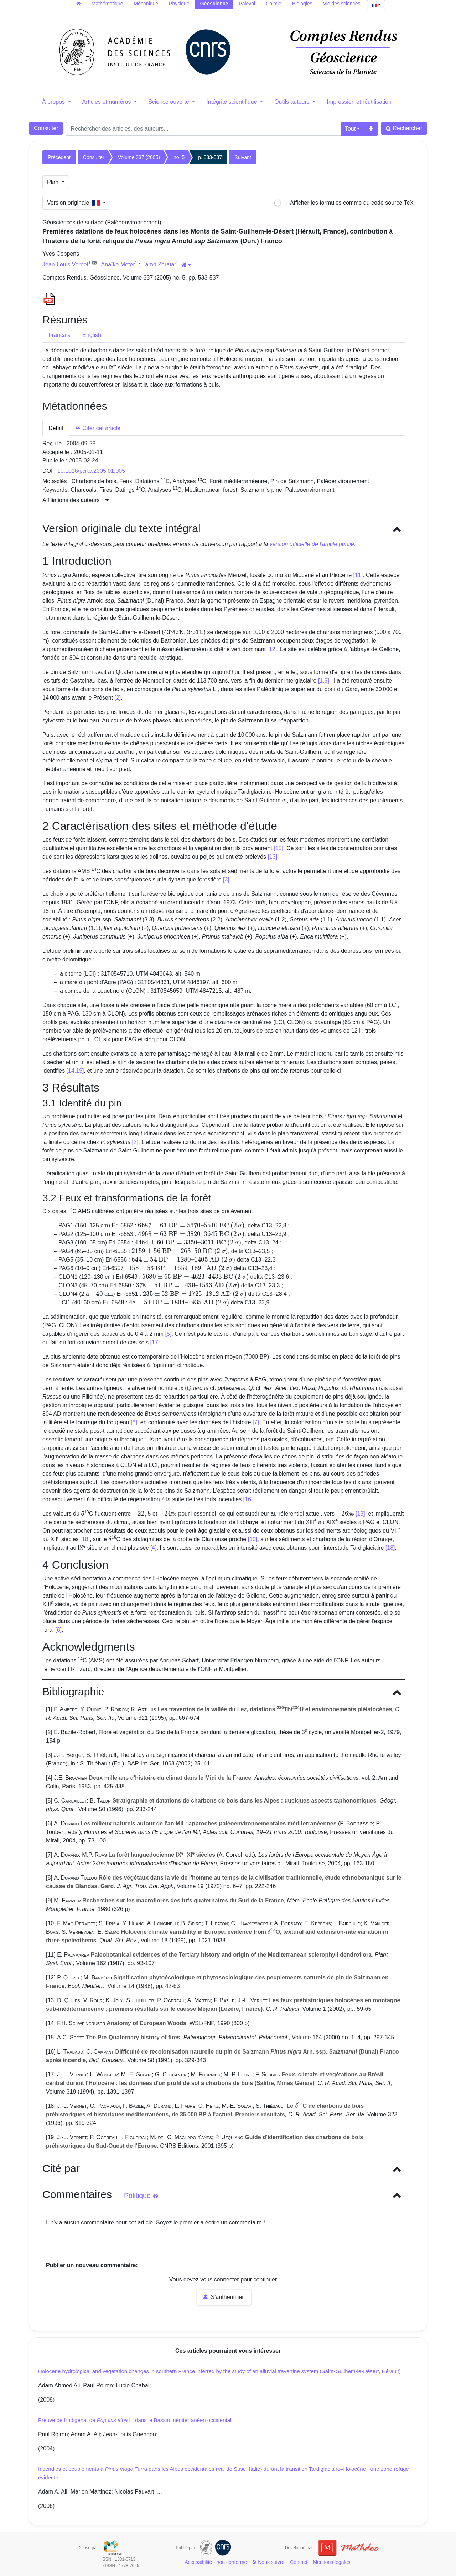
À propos (54, 102)
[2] (117, 698)
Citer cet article (97, 428)
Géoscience (214, 3)
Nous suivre (268, 2562)
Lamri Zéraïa (158, 264)
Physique (179, 3)
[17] (155, 1342)
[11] (358, 575)
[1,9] (323, 681)
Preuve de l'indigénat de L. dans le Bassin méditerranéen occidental (134, 2420)
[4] (153, 1548)
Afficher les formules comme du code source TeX (344, 203)
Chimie (273, 3)
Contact (298, 2562)
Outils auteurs (292, 102)
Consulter (46, 128)
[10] (253, 1539)
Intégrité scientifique (232, 102)
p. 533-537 (210, 157)
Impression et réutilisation (359, 102)
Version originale (74, 203)
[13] (272, 857)
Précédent (59, 157)
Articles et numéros (107, 102)
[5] (168, 1334)
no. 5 (179, 157)
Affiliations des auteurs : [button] (75, 500)
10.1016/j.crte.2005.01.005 (91, 471)
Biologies (302, 3)
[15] (278, 848)
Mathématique (107, 3)
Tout (350, 129)
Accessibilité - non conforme (216, 2562)
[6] (58, 1630)
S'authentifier (223, 2297)
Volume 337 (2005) (139, 157)
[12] (272, 649)
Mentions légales (331, 2562)
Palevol (247, 3)
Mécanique (146, 3)
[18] (360, 1514)
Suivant (242, 157)
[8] (134, 1422)
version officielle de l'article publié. (313, 544)
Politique (141, 2195)
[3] (226, 879)
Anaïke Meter (118, 264)
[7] (256, 1422)
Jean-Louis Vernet (65, 264)
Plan (53, 182)
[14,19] (75, 1071)
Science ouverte (169, 102)
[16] (248, 1499)
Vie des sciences (342, 3)
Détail (55, 428)
